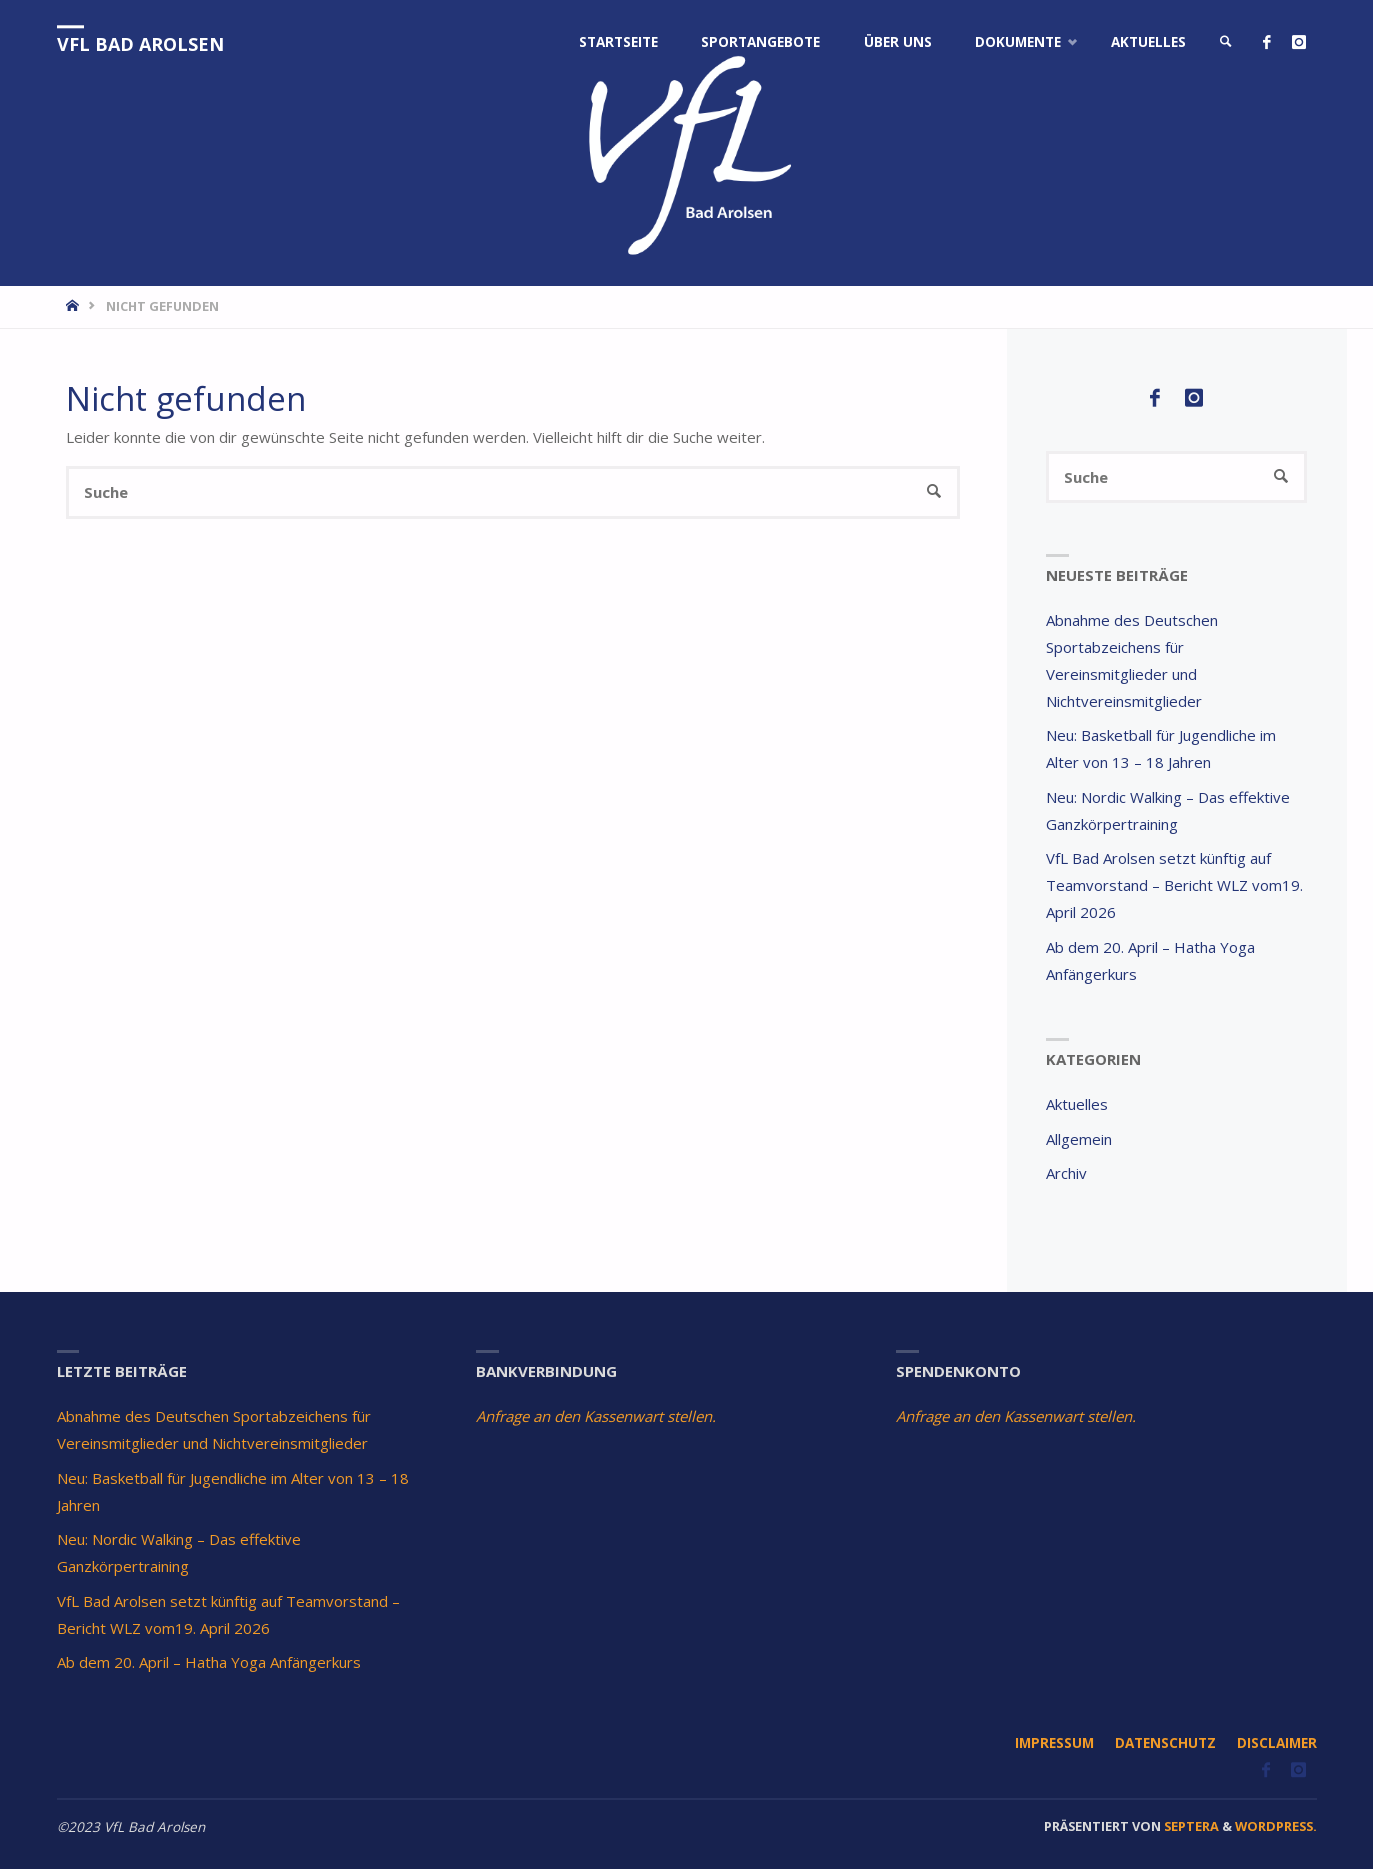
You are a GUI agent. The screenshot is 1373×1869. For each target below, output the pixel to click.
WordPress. (1276, 1826)
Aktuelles (1077, 1104)
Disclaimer (1277, 1743)
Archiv (1066, 1173)
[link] (1226, 42)
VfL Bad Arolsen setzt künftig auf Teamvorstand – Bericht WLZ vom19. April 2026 (1174, 885)
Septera (1190, 1826)
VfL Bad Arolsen (140, 44)
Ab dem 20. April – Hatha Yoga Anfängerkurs (209, 1662)
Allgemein (1079, 1139)
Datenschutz (1165, 1743)
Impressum (1054, 1743)
